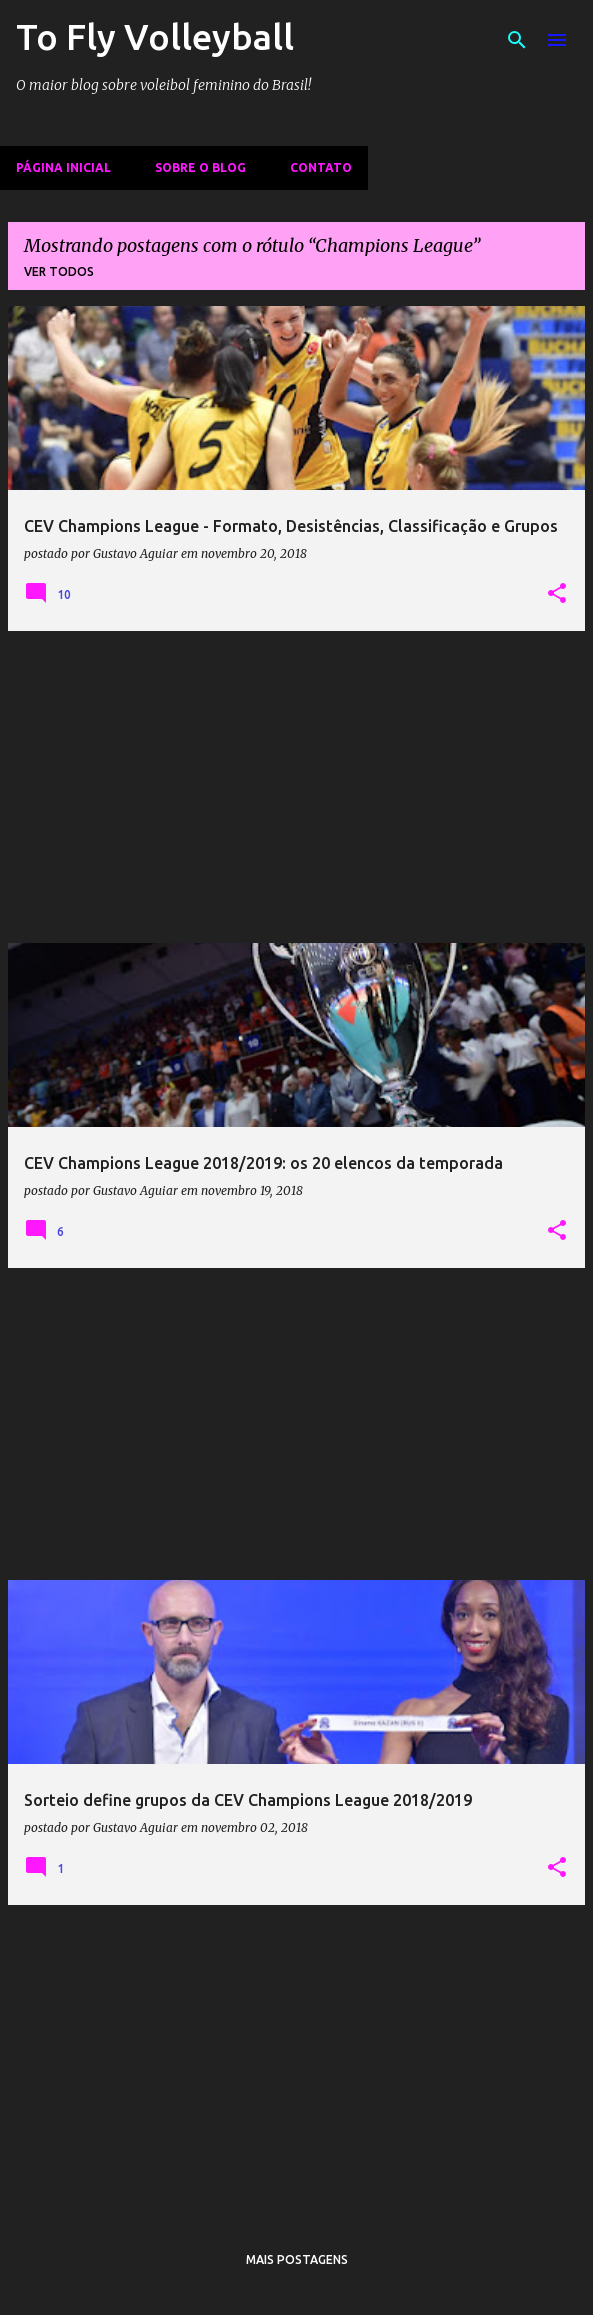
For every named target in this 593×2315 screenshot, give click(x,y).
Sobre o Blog (200, 167)
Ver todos (59, 271)
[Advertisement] (296, 787)
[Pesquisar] (517, 40)
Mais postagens (297, 2259)
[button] (557, 594)
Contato (321, 167)
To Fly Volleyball (155, 36)
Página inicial (63, 167)
